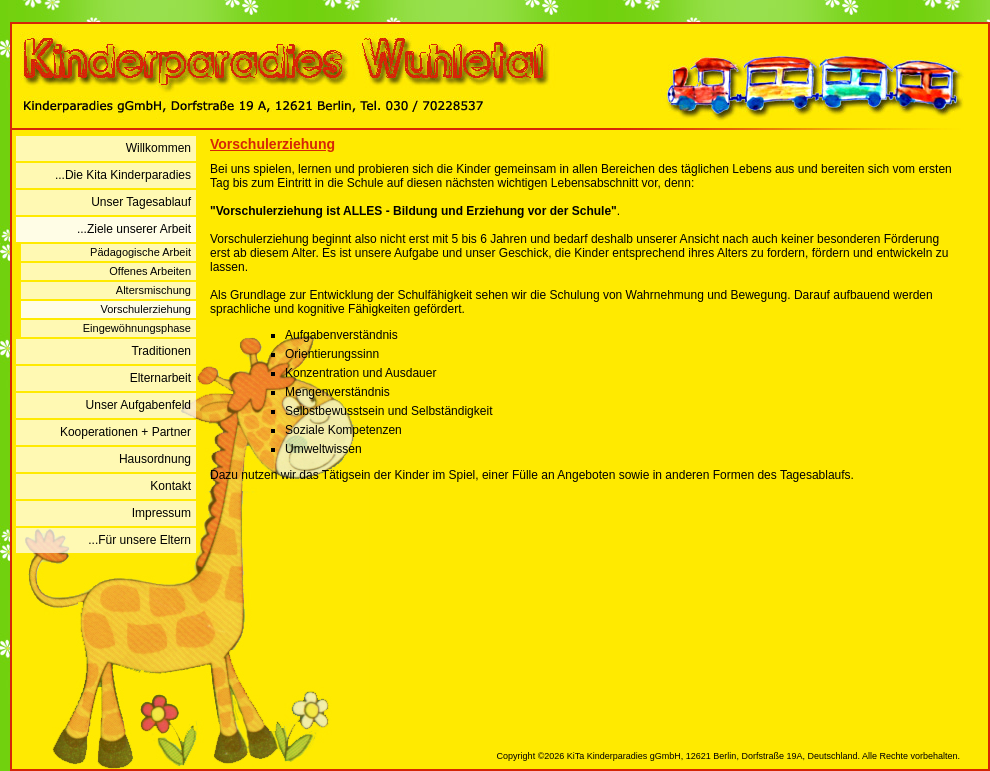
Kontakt (170, 486)
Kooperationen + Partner (125, 432)
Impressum (161, 513)
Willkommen (158, 148)
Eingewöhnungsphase (137, 328)
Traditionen (161, 351)
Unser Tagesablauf (141, 202)
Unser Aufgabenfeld (138, 405)
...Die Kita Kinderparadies (123, 175)
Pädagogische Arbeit (140, 252)
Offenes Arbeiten (150, 271)
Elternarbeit (160, 378)
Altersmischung (153, 290)
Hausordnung (155, 459)
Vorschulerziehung (145, 309)
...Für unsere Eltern (139, 540)
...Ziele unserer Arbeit (134, 229)
